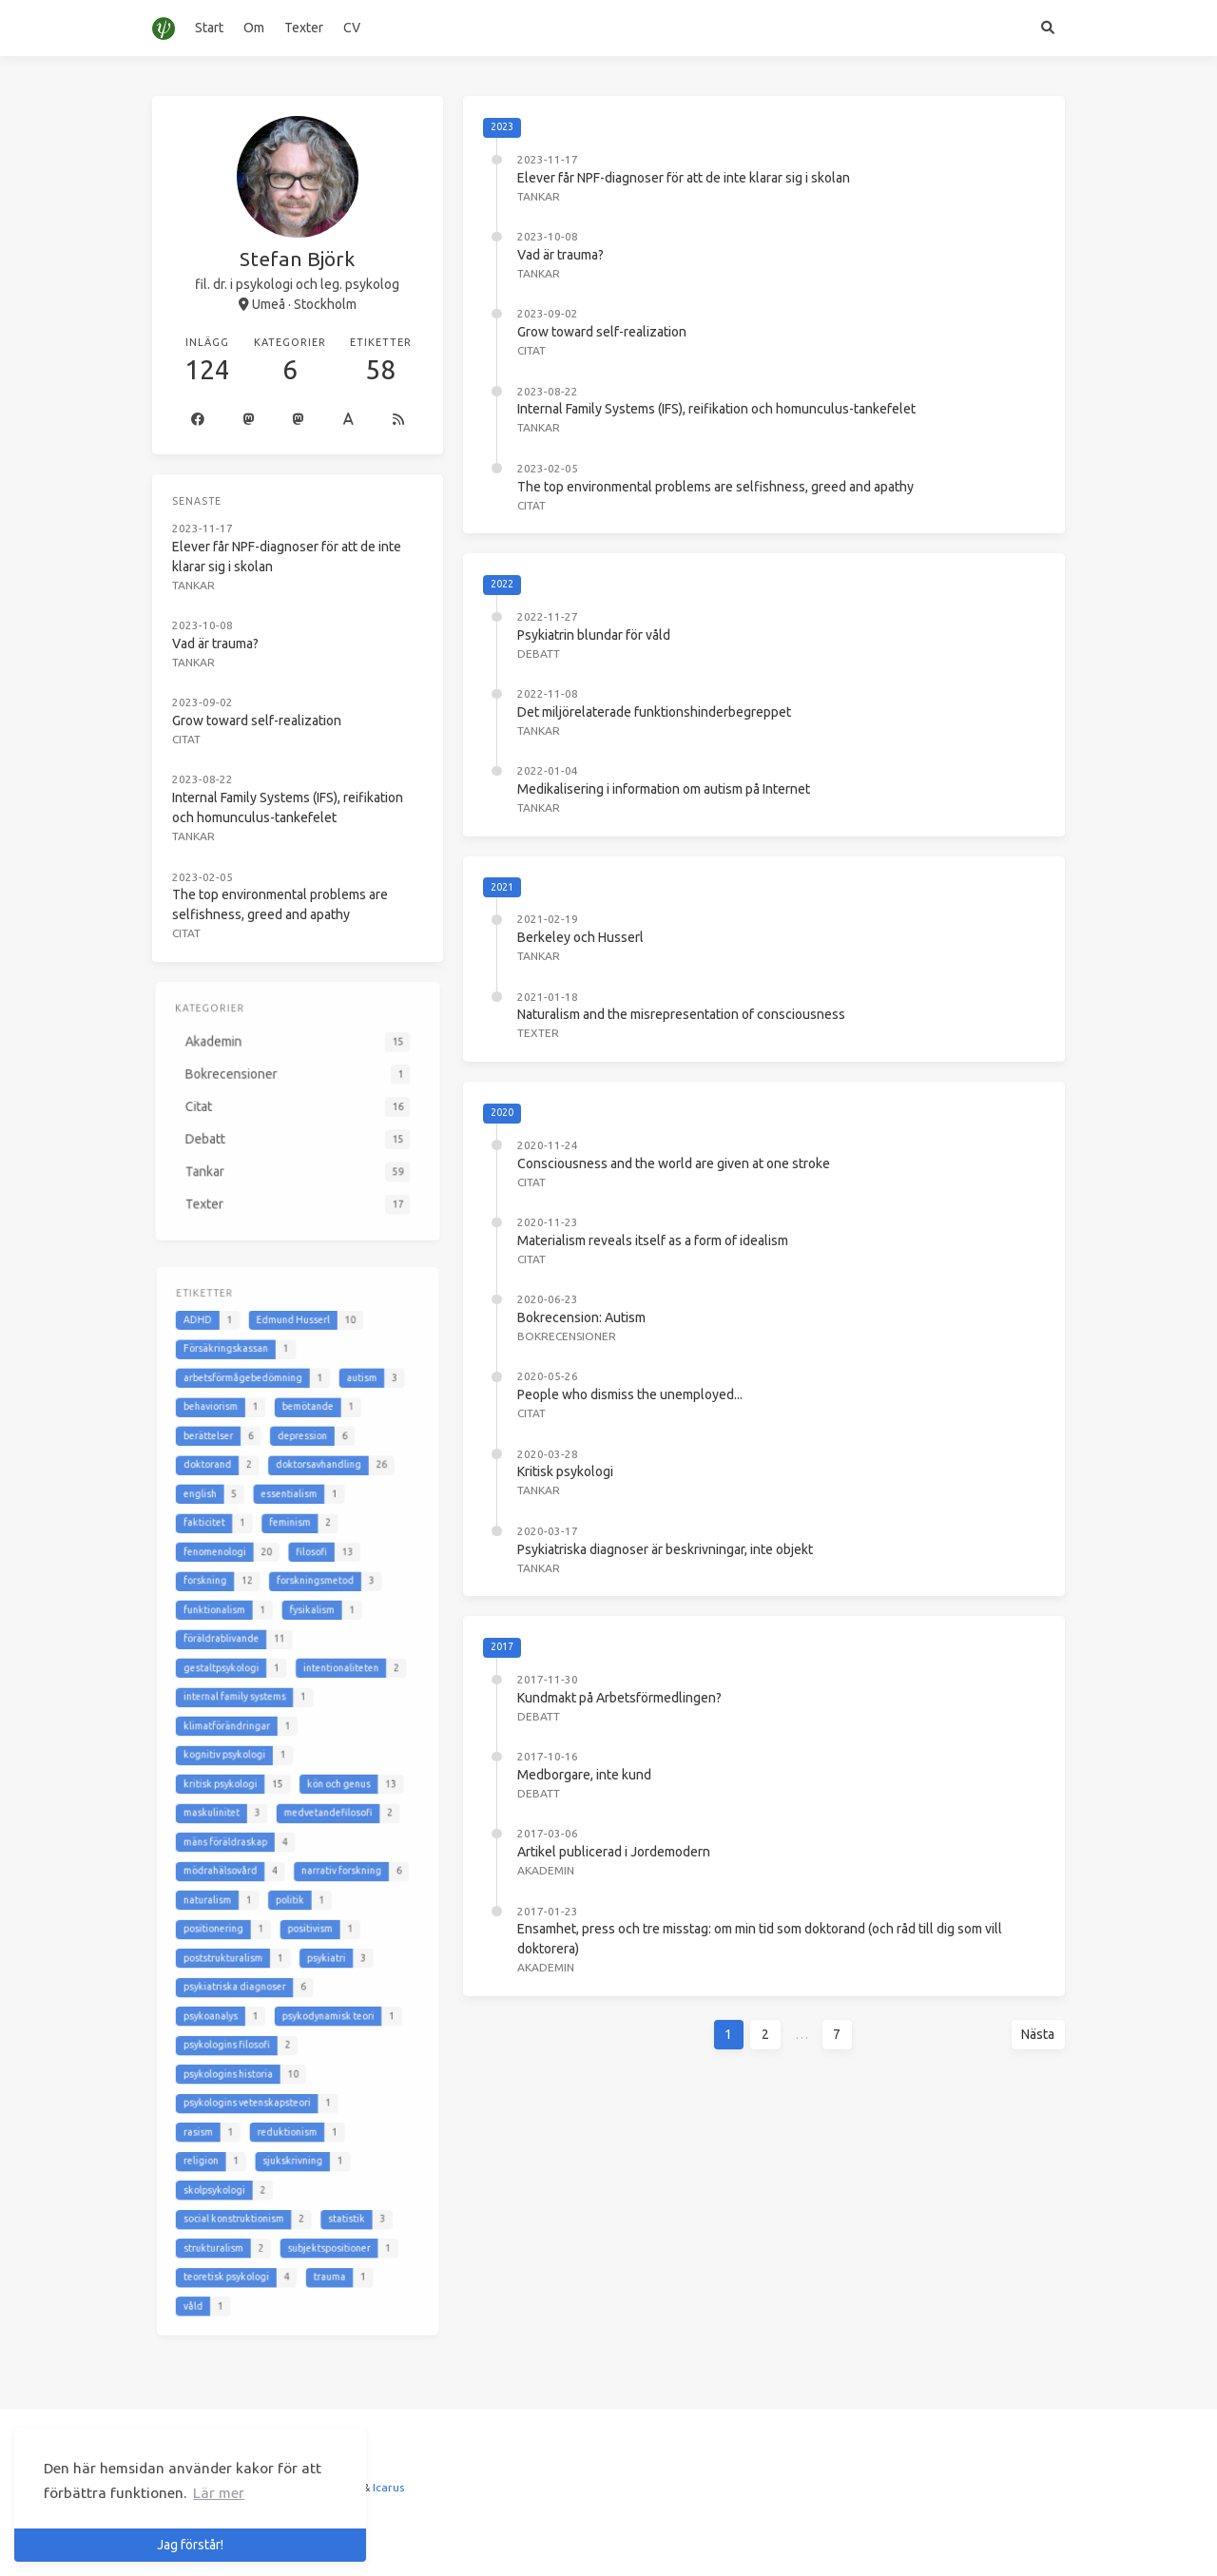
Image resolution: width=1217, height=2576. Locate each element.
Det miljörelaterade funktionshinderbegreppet (654, 712)
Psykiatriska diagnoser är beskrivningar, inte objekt (665, 1549)
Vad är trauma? (560, 254)
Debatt (538, 653)
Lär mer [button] (218, 2493)
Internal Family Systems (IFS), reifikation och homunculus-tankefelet (716, 408)
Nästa (1037, 2034)
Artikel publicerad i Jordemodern (613, 1851)
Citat (531, 350)
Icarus (388, 2487)
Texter (303, 27)
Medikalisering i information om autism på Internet (663, 789)
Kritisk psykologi (565, 1471)
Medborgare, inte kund (584, 1774)
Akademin (545, 1870)
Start (209, 27)
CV (351, 27)
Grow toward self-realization (601, 331)
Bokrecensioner (566, 1336)
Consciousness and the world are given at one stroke (673, 1163)
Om (253, 27)
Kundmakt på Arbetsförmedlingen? (619, 1697)
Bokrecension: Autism (581, 1317)
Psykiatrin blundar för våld (593, 635)
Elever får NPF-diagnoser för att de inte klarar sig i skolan (683, 177)
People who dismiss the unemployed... (630, 1394)
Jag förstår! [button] (190, 2544)
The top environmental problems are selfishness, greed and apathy (715, 486)
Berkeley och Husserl (580, 937)
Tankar (538, 196)
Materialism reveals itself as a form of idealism (652, 1240)
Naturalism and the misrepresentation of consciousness (681, 1014)
